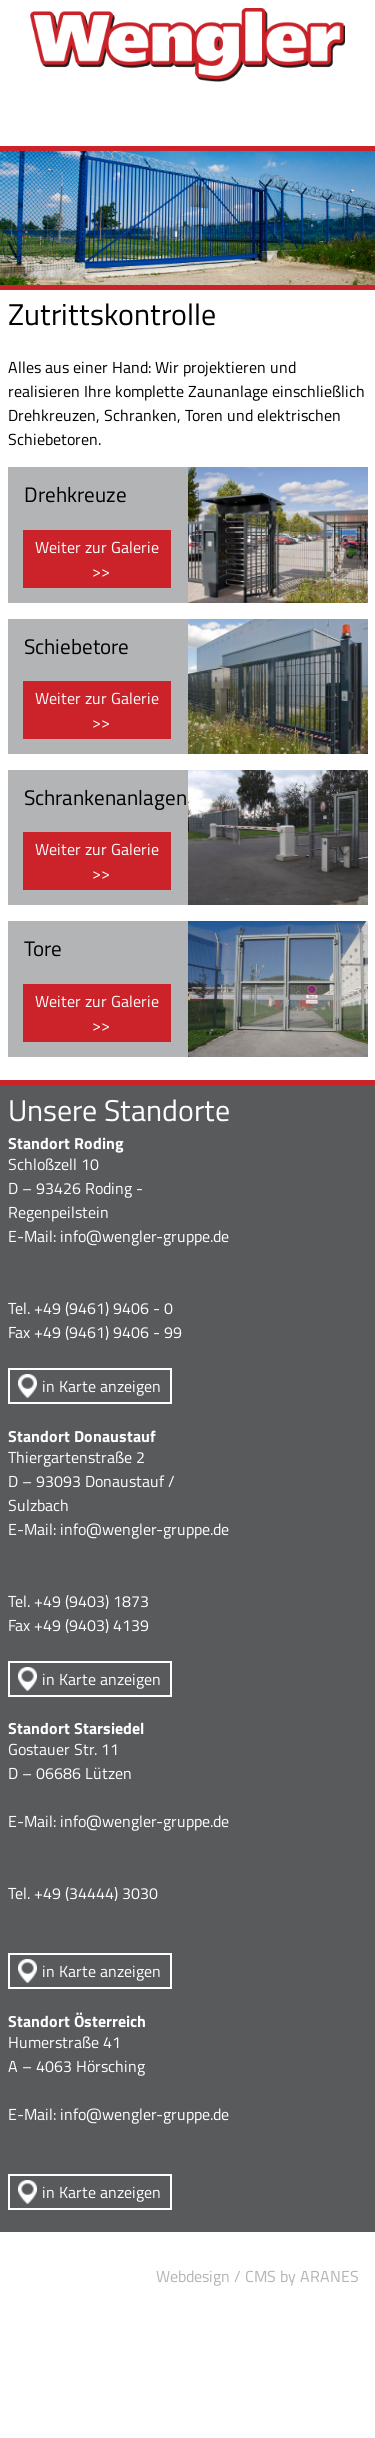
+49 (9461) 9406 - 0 (103, 1308)
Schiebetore (76, 646)
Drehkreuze (75, 494)
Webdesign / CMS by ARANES (257, 2276)
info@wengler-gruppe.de (144, 1236)
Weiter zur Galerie (97, 547)
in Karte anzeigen (101, 1386)
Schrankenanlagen (105, 797)
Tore (43, 948)
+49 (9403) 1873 (91, 1601)
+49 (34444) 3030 (96, 1893)
